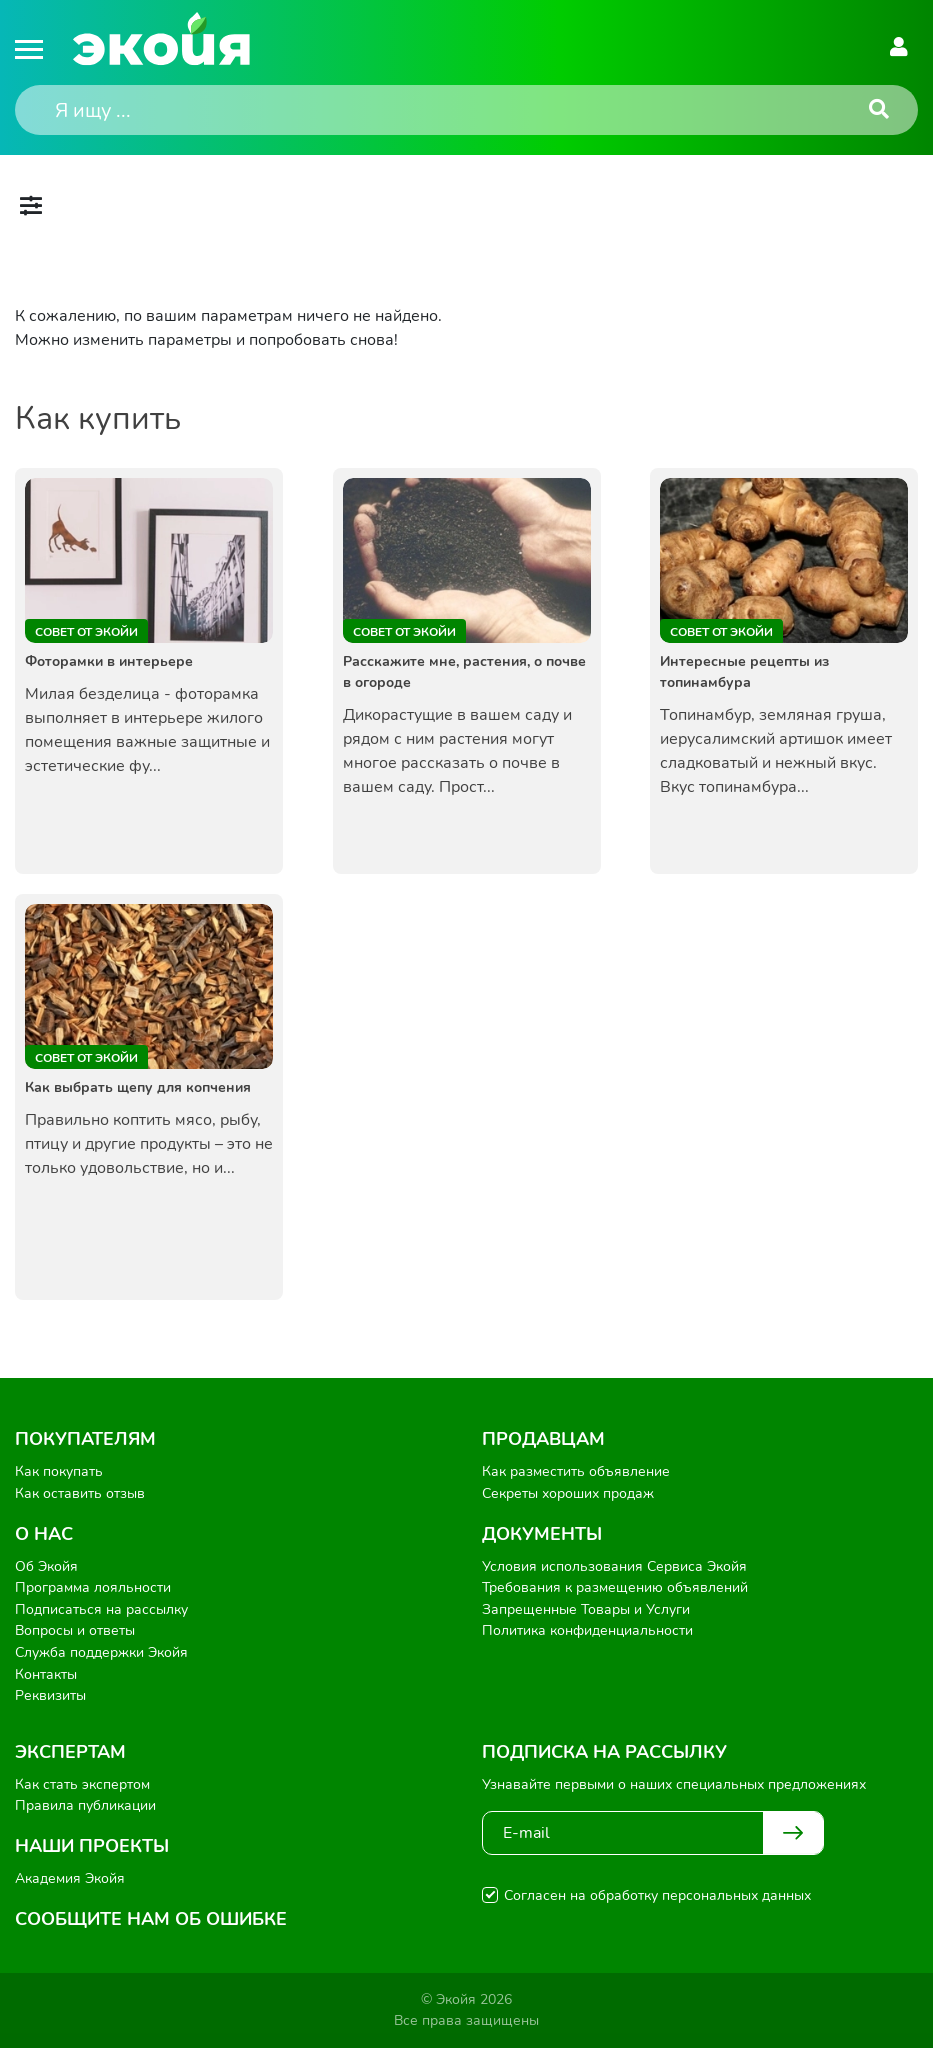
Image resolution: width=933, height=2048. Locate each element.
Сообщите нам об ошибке (151, 1919)
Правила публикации (85, 1805)
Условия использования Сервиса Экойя (614, 1566)
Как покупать (59, 1471)
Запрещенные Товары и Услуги (586, 1609)
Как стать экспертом (82, 1784)
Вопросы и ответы (75, 1630)
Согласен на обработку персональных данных (657, 1895)
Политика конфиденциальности (587, 1630)
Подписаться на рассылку (101, 1609)
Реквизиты (50, 1695)
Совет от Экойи (86, 632)
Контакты (46, 1674)
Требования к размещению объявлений (615, 1587)
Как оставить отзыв (80, 1493)
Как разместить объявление (576, 1471)
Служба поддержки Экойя (101, 1652)
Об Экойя (46, 1566)
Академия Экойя (70, 1878)
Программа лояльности (93, 1587)
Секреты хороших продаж (568, 1493)
